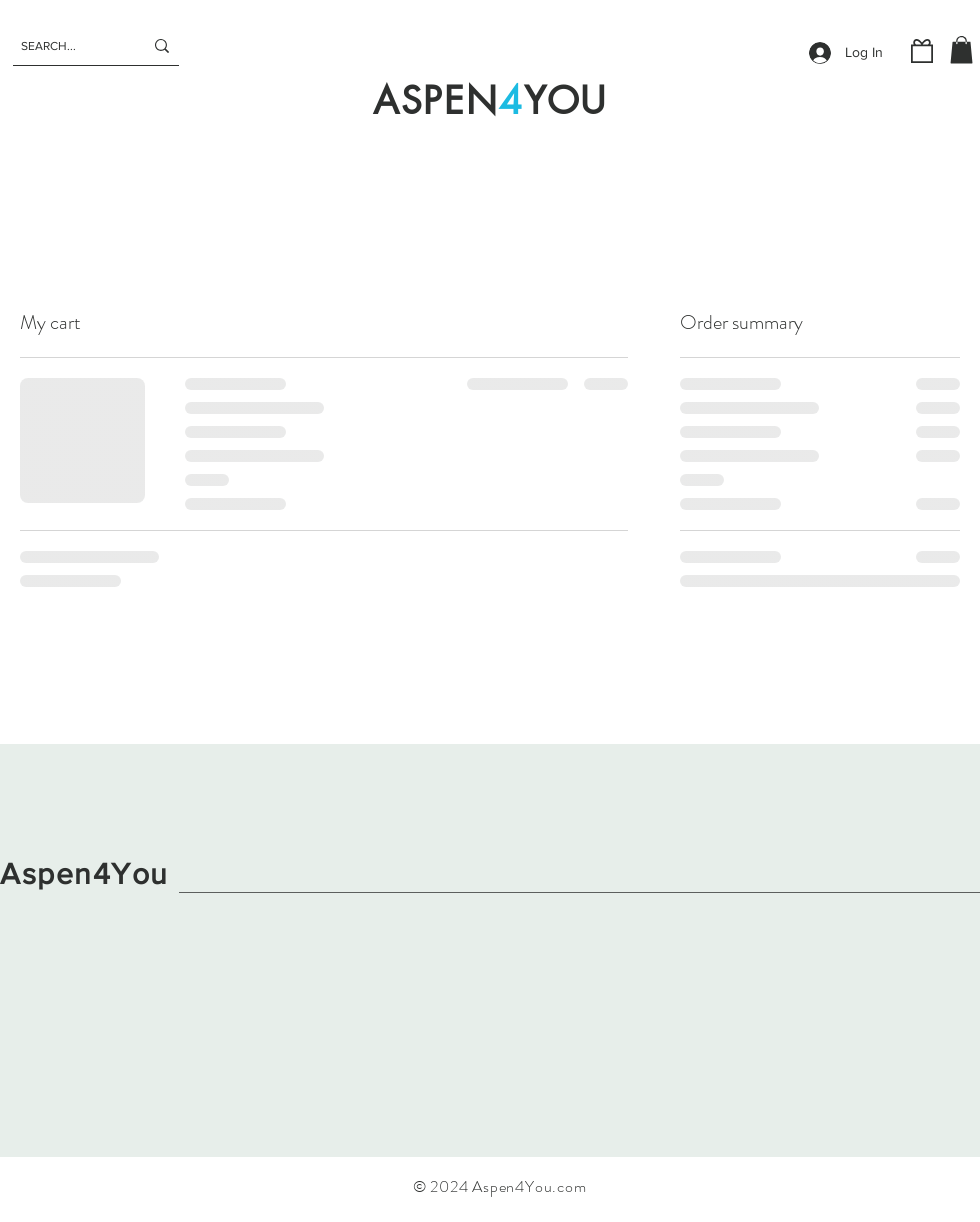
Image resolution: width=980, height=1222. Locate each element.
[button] (961, 49)
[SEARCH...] (67, 46)
